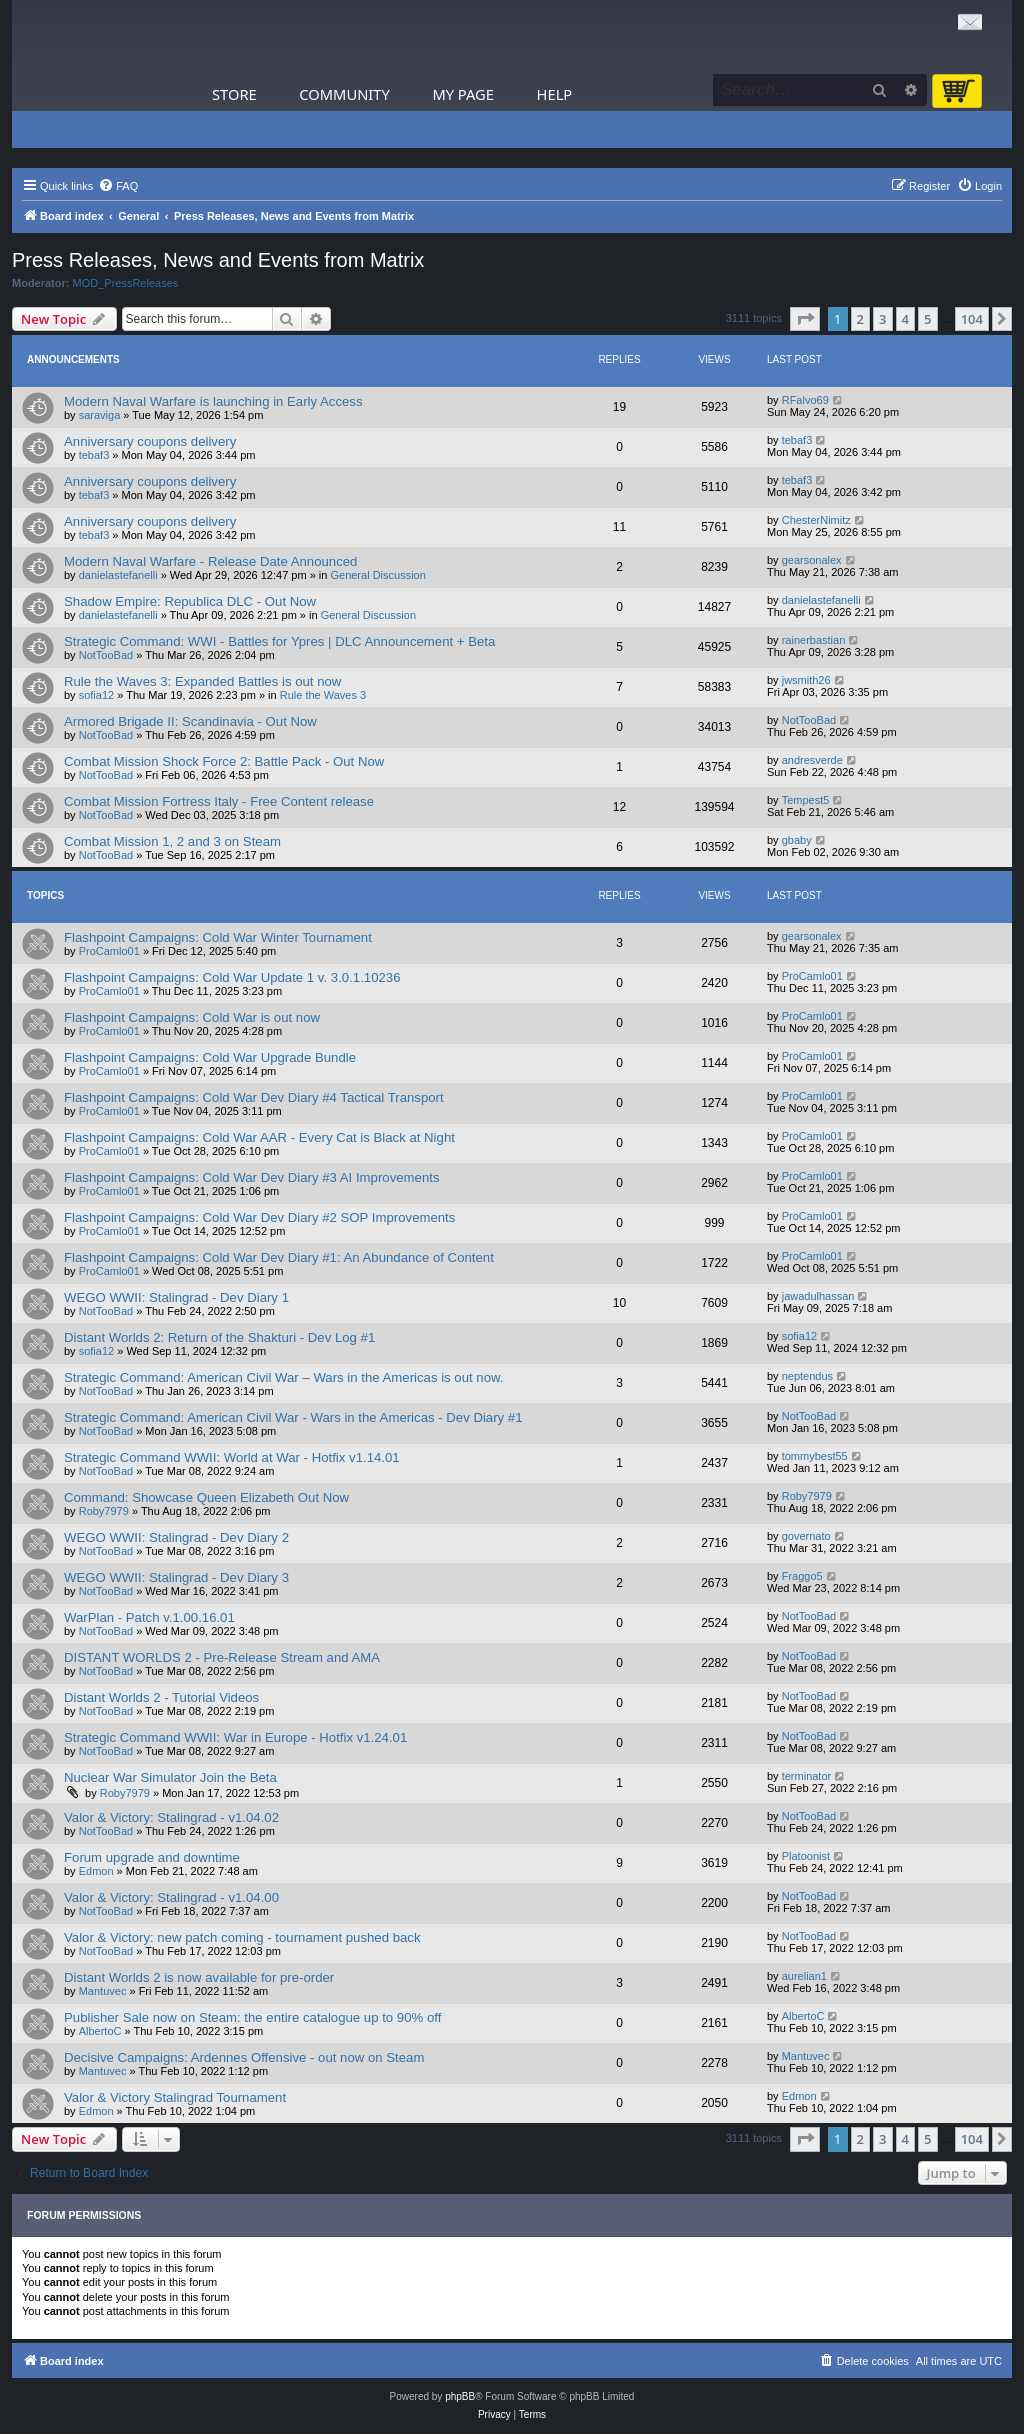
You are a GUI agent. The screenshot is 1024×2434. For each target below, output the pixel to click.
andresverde (812, 760)
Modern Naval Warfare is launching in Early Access (213, 401)
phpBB (460, 2396)
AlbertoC (100, 2031)
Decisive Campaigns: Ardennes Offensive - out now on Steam (244, 2057)
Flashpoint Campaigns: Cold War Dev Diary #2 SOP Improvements (259, 1217)
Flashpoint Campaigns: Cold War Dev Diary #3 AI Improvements (252, 1177)
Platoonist (806, 1856)
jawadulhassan (818, 1296)
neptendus (807, 1376)
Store (234, 94)
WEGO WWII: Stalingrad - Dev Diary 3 (176, 1577)
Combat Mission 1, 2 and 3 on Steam (172, 841)
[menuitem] (118, 186)
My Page (463, 94)
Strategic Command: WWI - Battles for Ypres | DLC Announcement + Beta (279, 641)
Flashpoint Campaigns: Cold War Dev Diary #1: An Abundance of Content (279, 1257)
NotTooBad (106, 655)
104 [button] (972, 319)
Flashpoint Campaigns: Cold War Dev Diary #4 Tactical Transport (254, 1097)
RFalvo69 (805, 400)
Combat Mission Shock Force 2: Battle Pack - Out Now (224, 761)
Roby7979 (104, 1511)
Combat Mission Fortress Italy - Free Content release (219, 801)
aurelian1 (804, 1976)
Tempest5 (806, 800)
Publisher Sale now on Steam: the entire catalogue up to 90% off (252, 2017)
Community (344, 94)
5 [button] (927, 319)
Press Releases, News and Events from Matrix (218, 260)
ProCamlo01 (109, 951)
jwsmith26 (806, 680)
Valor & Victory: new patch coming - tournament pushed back (242, 1937)
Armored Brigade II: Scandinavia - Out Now (190, 721)
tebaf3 (94, 455)
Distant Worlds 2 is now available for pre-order (199, 1977)
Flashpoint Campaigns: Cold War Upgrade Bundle (210, 1057)
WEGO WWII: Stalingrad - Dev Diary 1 (176, 1297)
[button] (805, 319)
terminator (807, 1776)
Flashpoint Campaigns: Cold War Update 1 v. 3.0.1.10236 (232, 977)
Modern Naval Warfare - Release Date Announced (210, 561)
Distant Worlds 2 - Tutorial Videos (161, 1697)
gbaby (797, 840)
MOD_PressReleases (126, 283)
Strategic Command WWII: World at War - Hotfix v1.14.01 (232, 1457)
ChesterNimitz (816, 520)
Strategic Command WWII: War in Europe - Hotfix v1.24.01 (235, 1737)
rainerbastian (814, 640)
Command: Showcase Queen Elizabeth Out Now (206, 1497)
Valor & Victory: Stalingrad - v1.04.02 (171, 1817)
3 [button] (882, 319)
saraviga (100, 415)
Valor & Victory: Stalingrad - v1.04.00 (171, 1897)
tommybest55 (815, 1456)
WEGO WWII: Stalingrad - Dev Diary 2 (176, 1537)
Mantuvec (103, 1991)
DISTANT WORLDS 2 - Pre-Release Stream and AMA (222, 1657)
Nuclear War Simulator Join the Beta (170, 1777)
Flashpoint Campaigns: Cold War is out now (192, 1017)
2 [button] (860, 319)
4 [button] (905, 319)
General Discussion (377, 575)
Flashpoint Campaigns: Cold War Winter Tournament (218, 937)
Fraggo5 (802, 1576)
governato (806, 1536)
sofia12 (96, 695)
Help (555, 94)
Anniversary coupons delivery (150, 441)
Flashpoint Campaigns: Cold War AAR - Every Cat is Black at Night (259, 1137)
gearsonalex (812, 560)
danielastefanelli (118, 575)
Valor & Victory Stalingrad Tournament (175, 2097)
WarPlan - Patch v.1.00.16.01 (149, 1617)
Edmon (96, 1871)
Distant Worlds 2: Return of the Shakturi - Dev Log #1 (219, 1337)
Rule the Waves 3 (323, 695)
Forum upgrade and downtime (152, 1857)
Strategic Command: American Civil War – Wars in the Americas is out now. (284, 1377)
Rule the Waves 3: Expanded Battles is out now (202, 681)
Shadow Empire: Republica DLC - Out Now (190, 601)
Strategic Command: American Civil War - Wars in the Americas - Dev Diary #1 (293, 1417)
